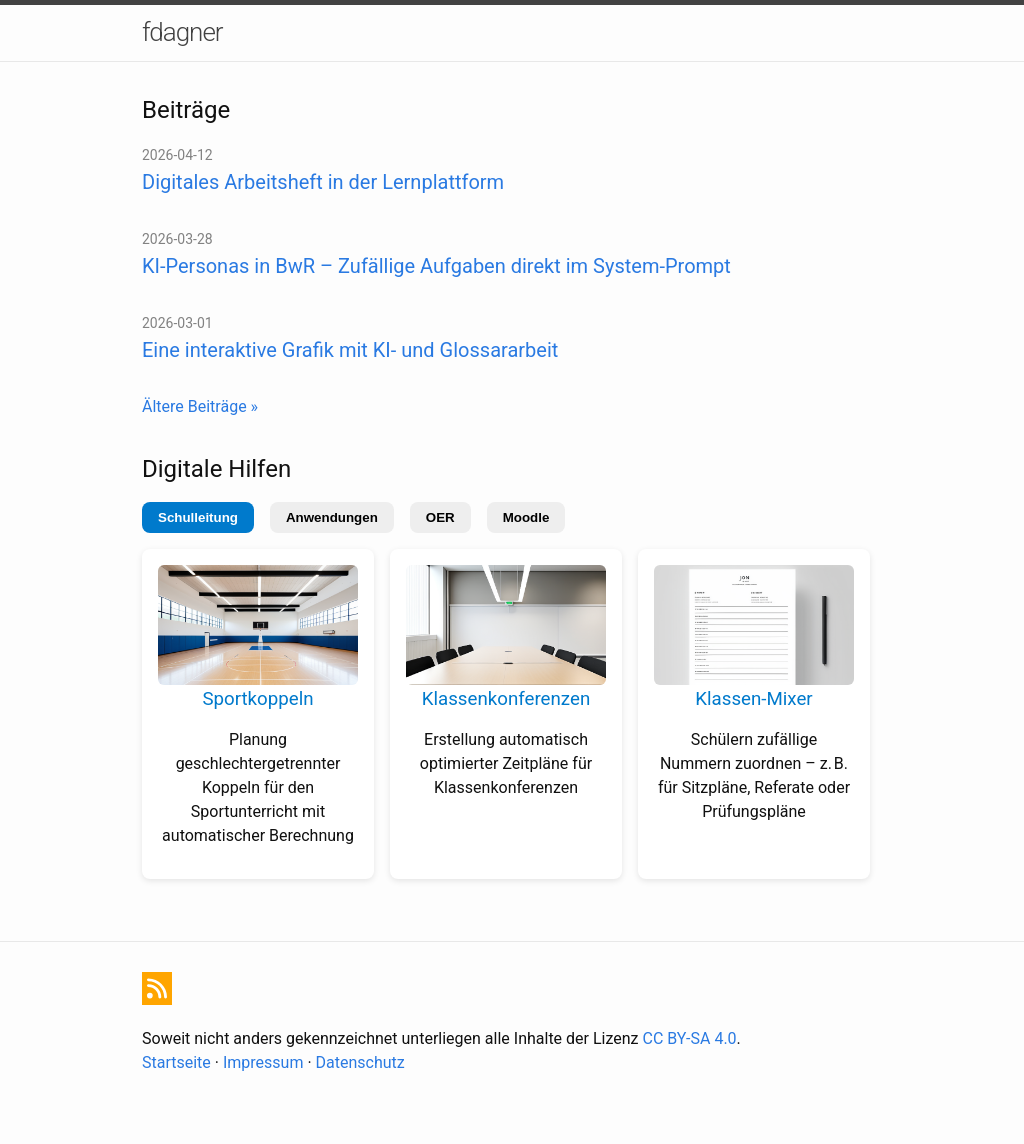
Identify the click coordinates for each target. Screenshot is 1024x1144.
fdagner (182, 32)
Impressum (263, 1062)
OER (440, 517)
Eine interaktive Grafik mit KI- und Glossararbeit (350, 350)
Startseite (176, 1062)
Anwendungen (332, 517)
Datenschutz (360, 1062)
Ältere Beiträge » (200, 406)
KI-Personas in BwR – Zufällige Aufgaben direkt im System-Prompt (436, 266)
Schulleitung (198, 517)
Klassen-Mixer (753, 699)
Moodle (526, 517)
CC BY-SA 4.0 (690, 1038)
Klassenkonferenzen (506, 699)
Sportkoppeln (257, 699)
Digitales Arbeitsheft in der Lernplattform (323, 182)
